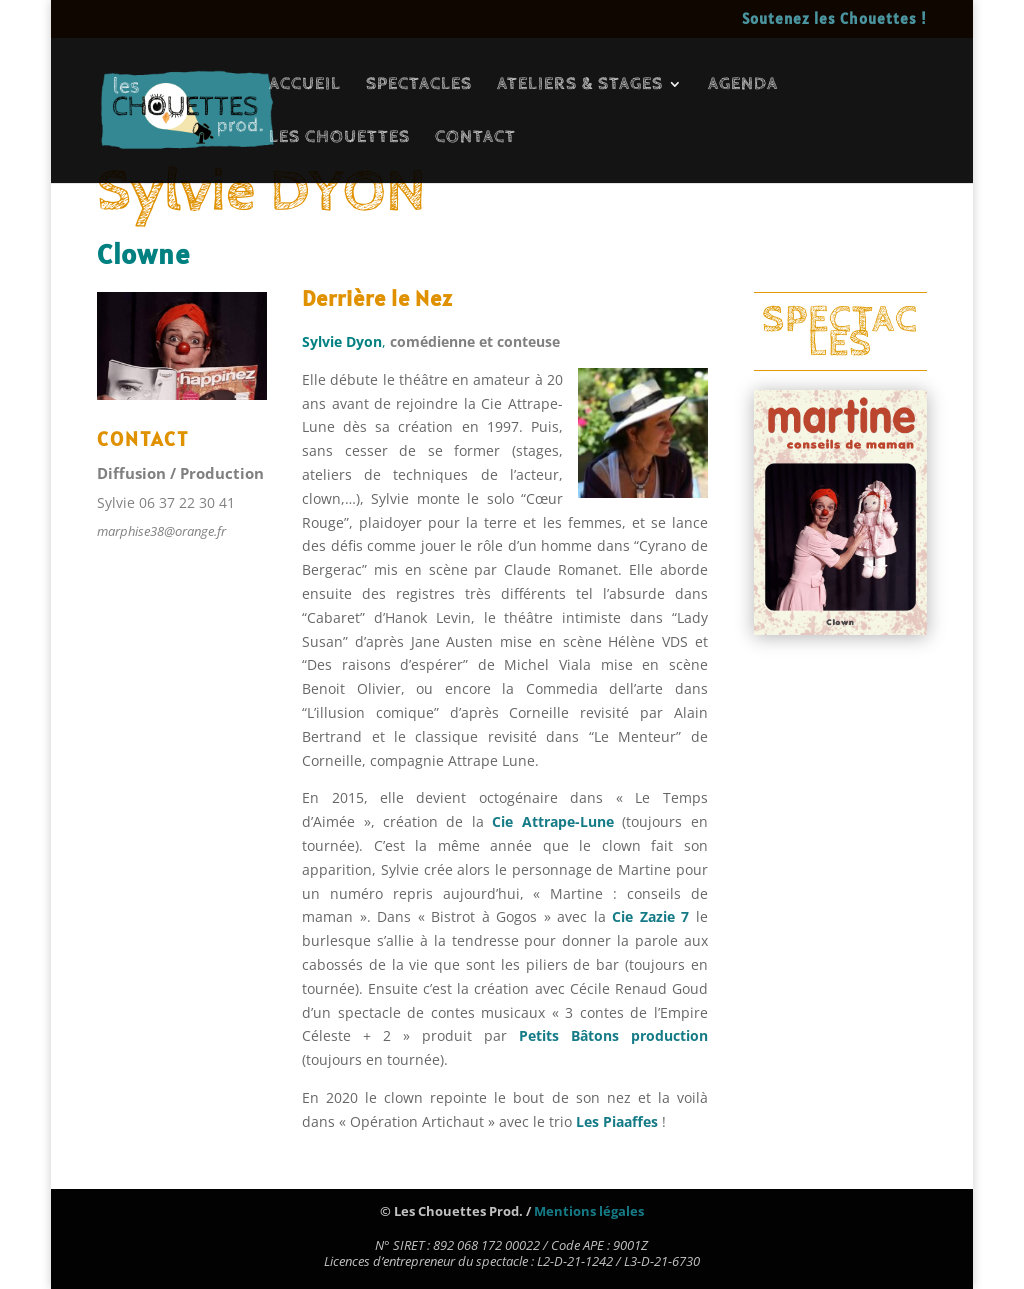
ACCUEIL (305, 85)
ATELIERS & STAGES (580, 85)
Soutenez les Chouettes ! (834, 19)
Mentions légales (589, 1211)
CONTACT (475, 138)
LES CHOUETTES (339, 138)
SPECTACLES (419, 85)
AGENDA (743, 85)
